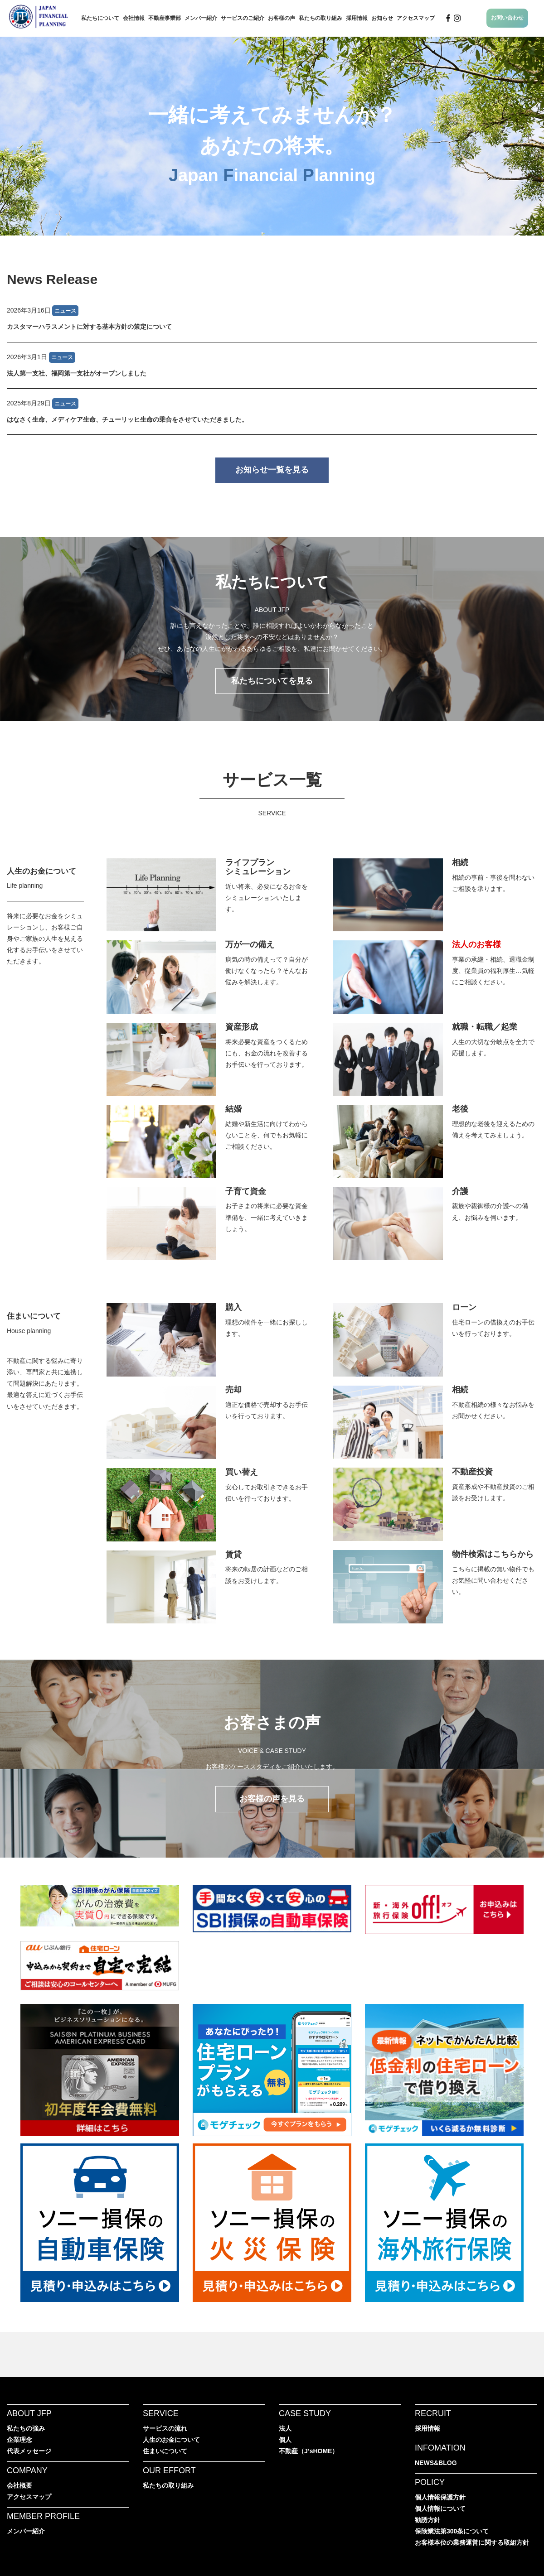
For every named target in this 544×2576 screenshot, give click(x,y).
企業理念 (19, 2439)
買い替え (241, 1472)
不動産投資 (472, 1471)
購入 (233, 1307)
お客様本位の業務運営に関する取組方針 (472, 2542)
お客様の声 (281, 18)
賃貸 (233, 1554)
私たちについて (100, 18)
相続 (460, 862)
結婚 (233, 1108)
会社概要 (19, 2485)
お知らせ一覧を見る (272, 469)
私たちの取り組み (320, 18)
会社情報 (134, 18)
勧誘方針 (427, 2519)
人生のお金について (41, 871)
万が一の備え (249, 944)
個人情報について (440, 2508)
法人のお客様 (476, 944)
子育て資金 (245, 1191)
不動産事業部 (164, 18)
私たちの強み (26, 2428)
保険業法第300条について (452, 2531)
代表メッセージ (29, 2451)
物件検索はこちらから (493, 1554)
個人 (285, 2439)
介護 (460, 1191)
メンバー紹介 (201, 18)
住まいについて (34, 1316)
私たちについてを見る (272, 680)
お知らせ (382, 18)
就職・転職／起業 (484, 1026)
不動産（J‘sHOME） (308, 2451)
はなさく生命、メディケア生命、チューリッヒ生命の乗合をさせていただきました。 (127, 419)
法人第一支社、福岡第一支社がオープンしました (76, 373)
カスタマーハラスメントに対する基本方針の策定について (89, 326)
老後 (460, 1108)
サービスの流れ (165, 2428)
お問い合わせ (507, 17)
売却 (233, 1389)
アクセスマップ (416, 18)
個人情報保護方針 (440, 2497)
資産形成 (241, 1026)
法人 (285, 2428)
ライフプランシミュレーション (258, 867)
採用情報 (357, 18)
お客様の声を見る (272, 1798)
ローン (464, 1307)
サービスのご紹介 (242, 18)
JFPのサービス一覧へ (272, 845)
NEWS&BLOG (436, 2462)
